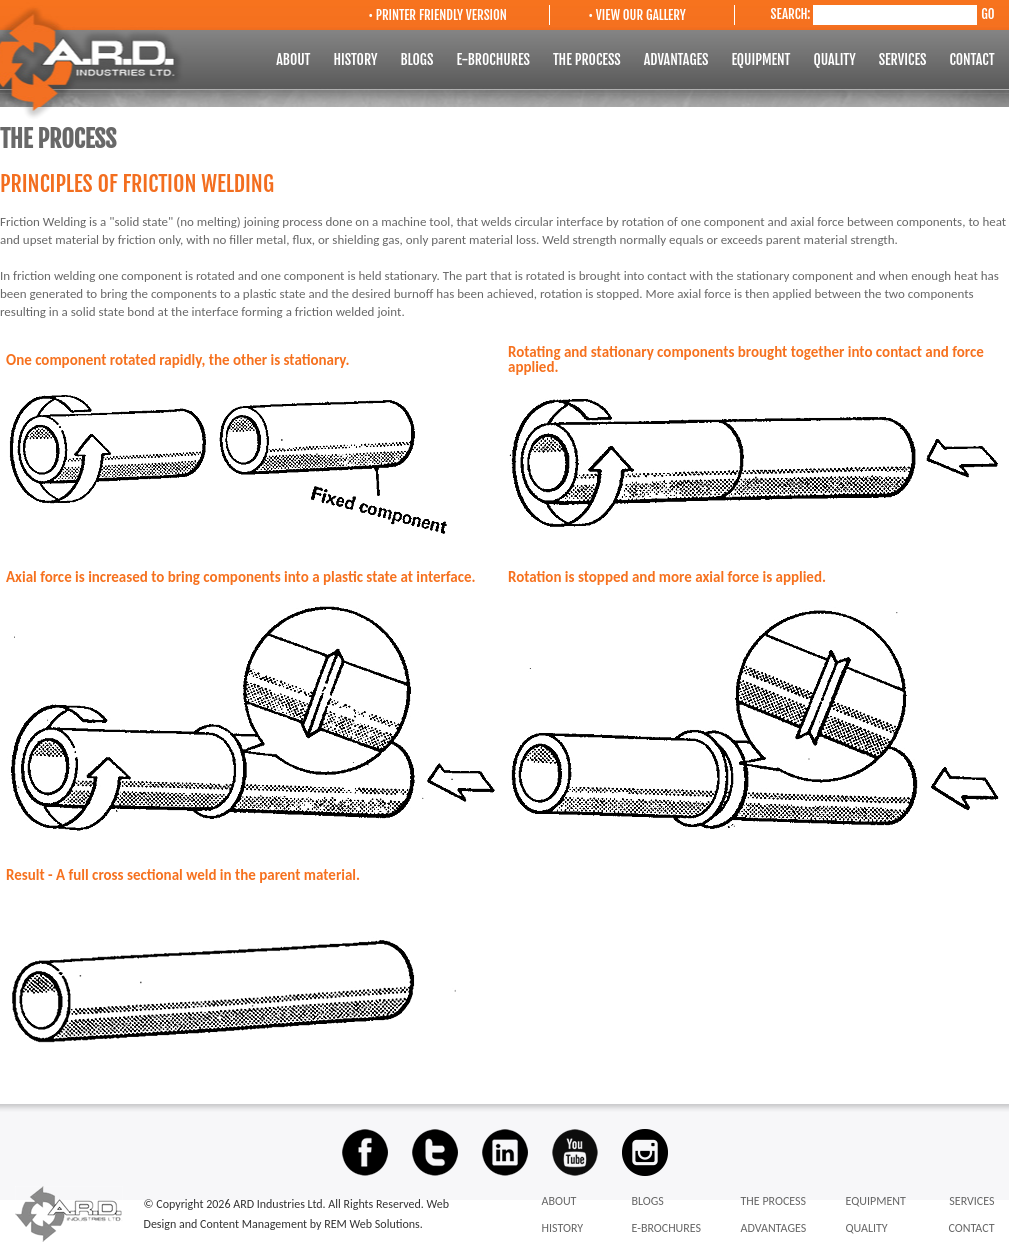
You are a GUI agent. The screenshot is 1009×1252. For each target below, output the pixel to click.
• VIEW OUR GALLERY (637, 15)
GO (987, 14)
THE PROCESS (588, 59)
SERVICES (904, 59)
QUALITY (835, 59)
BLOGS (418, 59)
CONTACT (971, 59)
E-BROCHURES (494, 59)
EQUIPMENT (762, 59)
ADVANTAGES (678, 59)
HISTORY (356, 59)
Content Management (255, 1224)
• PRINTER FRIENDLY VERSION (438, 15)
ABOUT (294, 59)
